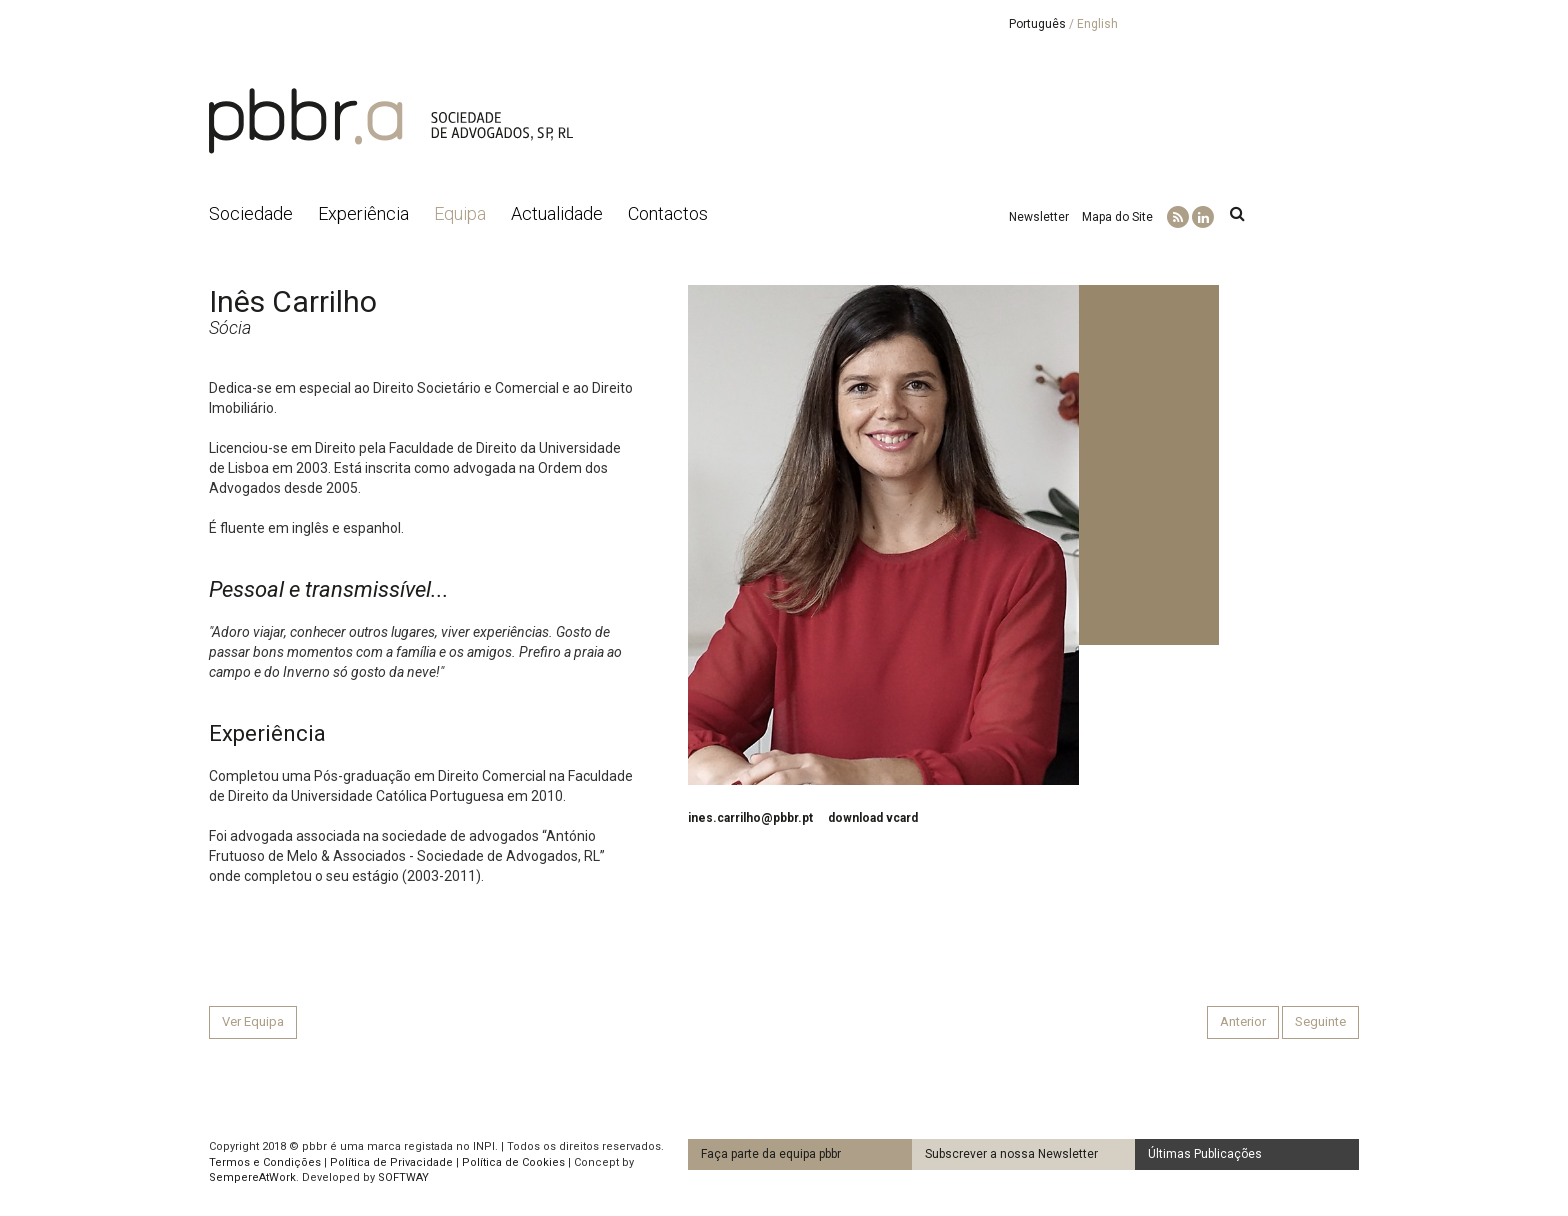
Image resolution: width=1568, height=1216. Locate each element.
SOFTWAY (403, 1177)
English (1097, 24)
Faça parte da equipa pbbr (771, 1154)
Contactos (668, 213)
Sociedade (251, 213)
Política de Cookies (513, 1162)
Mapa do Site (1117, 217)
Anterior (1243, 1021)
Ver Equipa (253, 1021)
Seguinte (1320, 1021)
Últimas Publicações (1205, 1154)
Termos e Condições (265, 1162)
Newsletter (1039, 217)
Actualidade (557, 213)
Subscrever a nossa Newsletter (1011, 1154)
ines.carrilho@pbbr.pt (750, 818)
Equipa (460, 213)
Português (1037, 24)
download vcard (873, 818)
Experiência (363, 213)
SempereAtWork (252, 1177)
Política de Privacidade (391, 1162)
